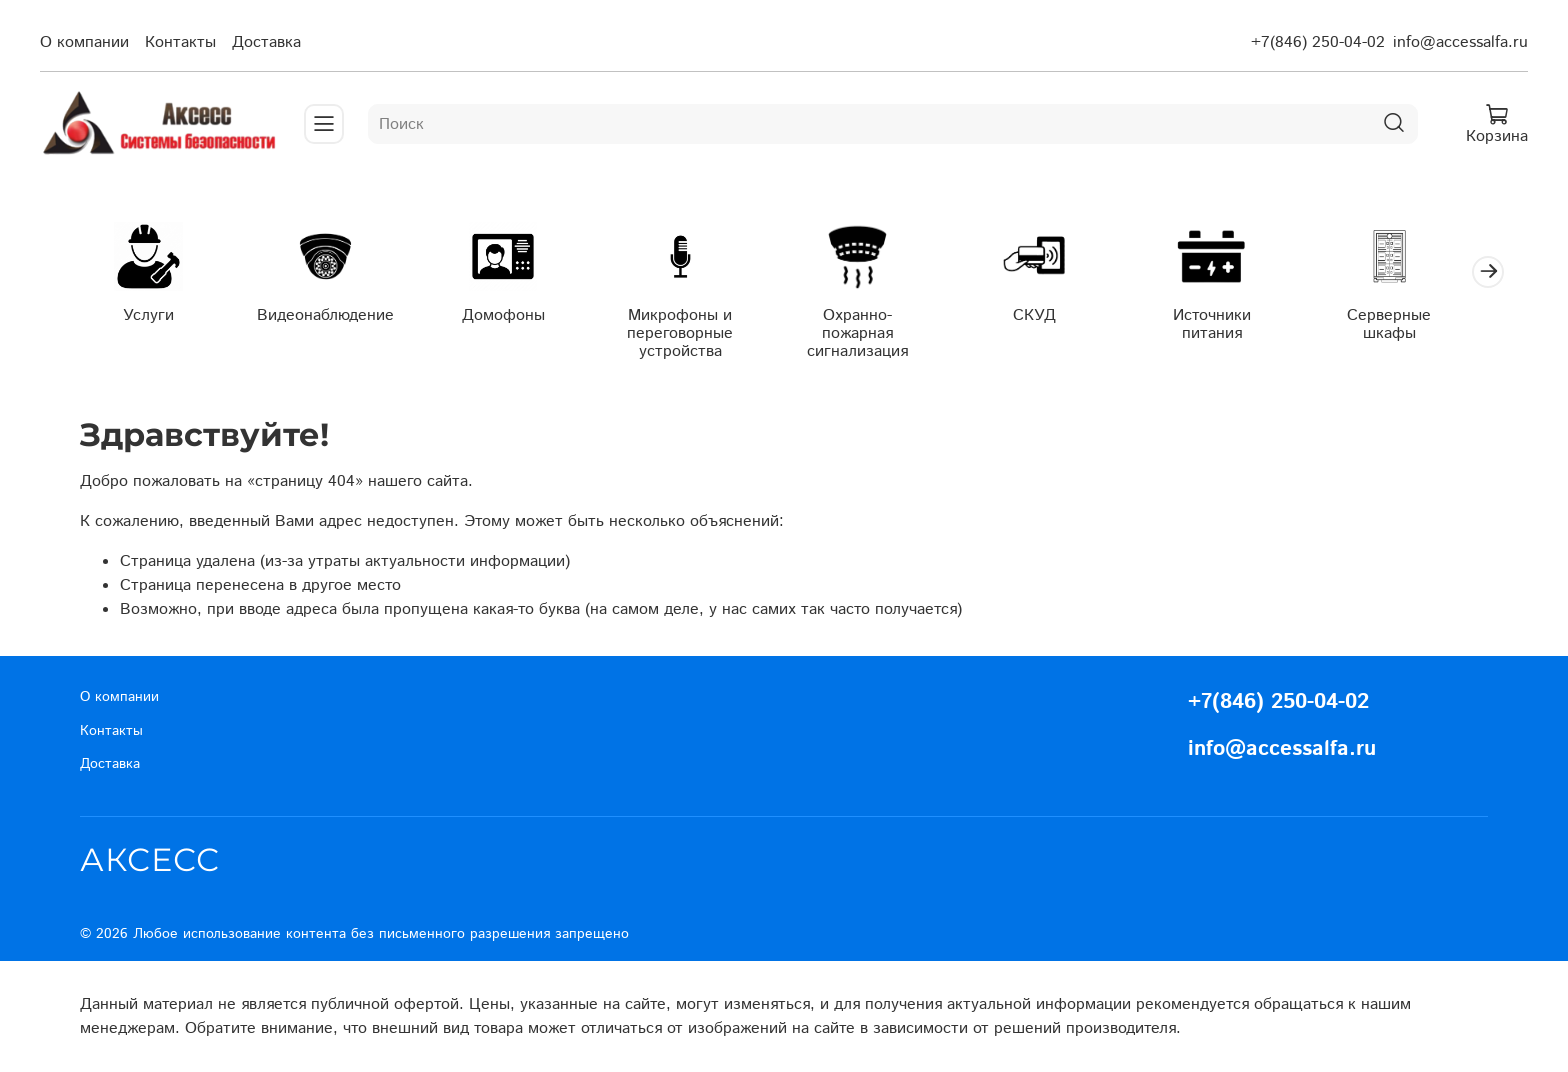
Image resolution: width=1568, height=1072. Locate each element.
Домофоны (512, 316)
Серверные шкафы (1418, 325)
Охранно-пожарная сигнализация (875, 325)
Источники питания (1237, 325)
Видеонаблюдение (331, 316)
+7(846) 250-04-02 (1318, 42)
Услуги (150, 316)
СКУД (1055, 316)
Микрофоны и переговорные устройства (694, 334)
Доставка (266, 42)
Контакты (180, 42)
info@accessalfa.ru (1460, 42)
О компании (84, 42)
